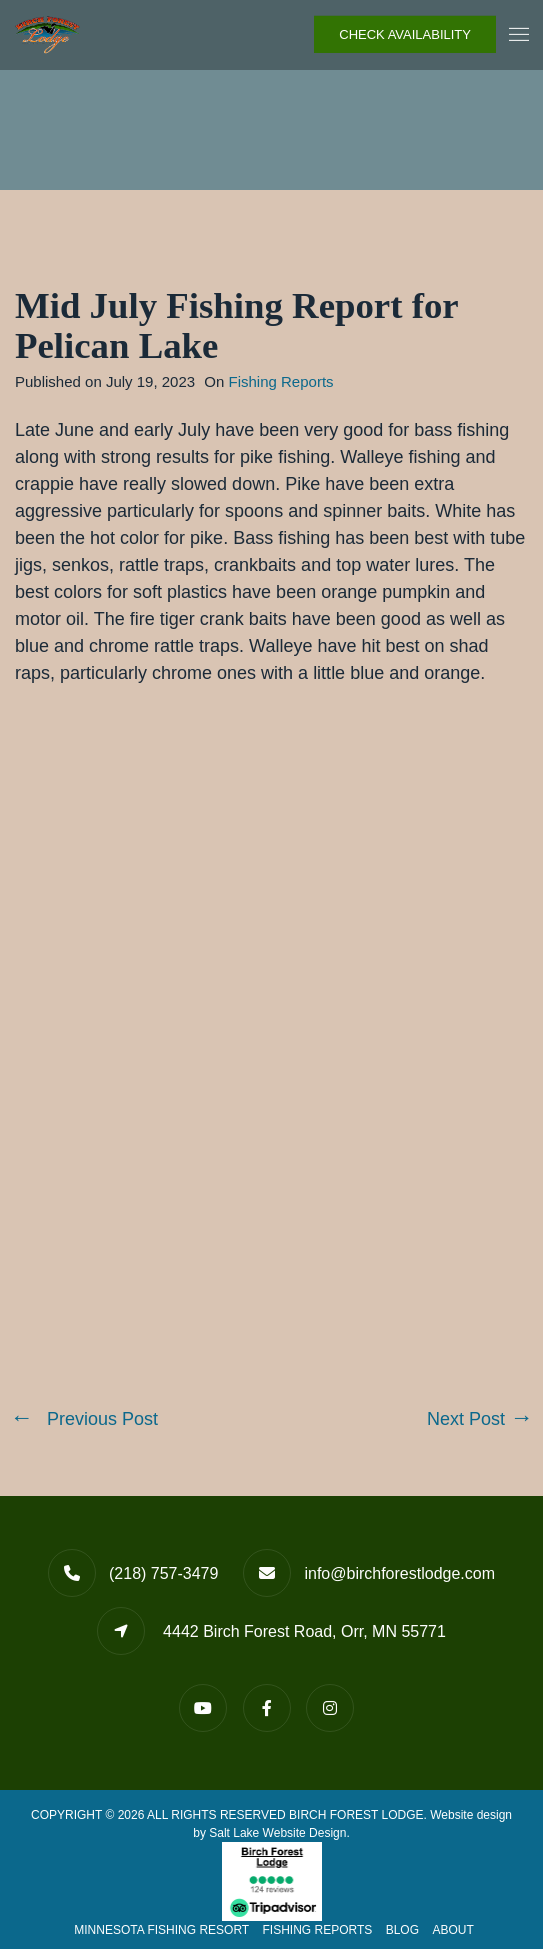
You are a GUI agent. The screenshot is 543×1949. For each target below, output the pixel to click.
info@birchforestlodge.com (399, 1573)
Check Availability (405, 34)
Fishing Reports (281, 381)
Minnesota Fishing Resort (161, 1930)
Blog (402, 1930)
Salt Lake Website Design (277, 1833)
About (452, 1930)
